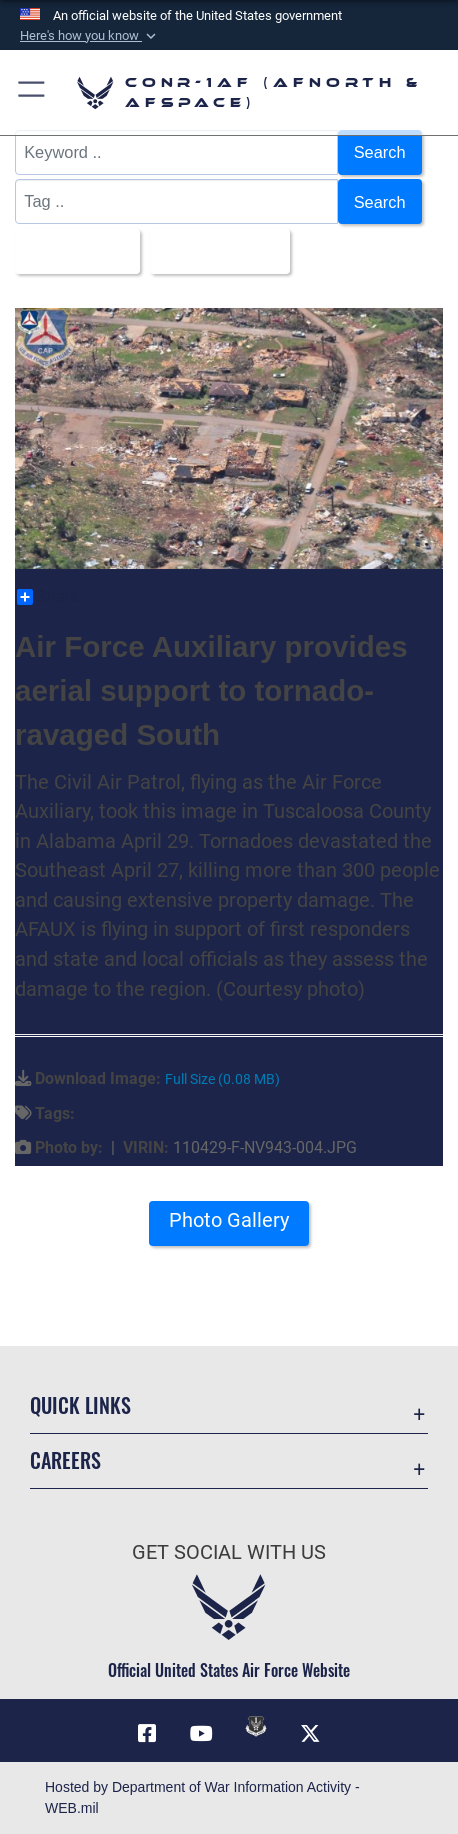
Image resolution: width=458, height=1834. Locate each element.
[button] (90, 36)
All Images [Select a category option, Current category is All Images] (71, 251)
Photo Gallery (229, 1220)
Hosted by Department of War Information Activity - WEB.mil (202, 1797)
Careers (65, 1460)
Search (380, 152)
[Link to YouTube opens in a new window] (202, 1734)
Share (47, 597)
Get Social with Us (229, 1552)
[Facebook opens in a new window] (147, 1734)
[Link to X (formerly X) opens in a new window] (311, 1734)
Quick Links (80, 1405)
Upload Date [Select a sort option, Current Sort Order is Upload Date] (214, 251)
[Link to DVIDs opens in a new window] (256, 1726)
